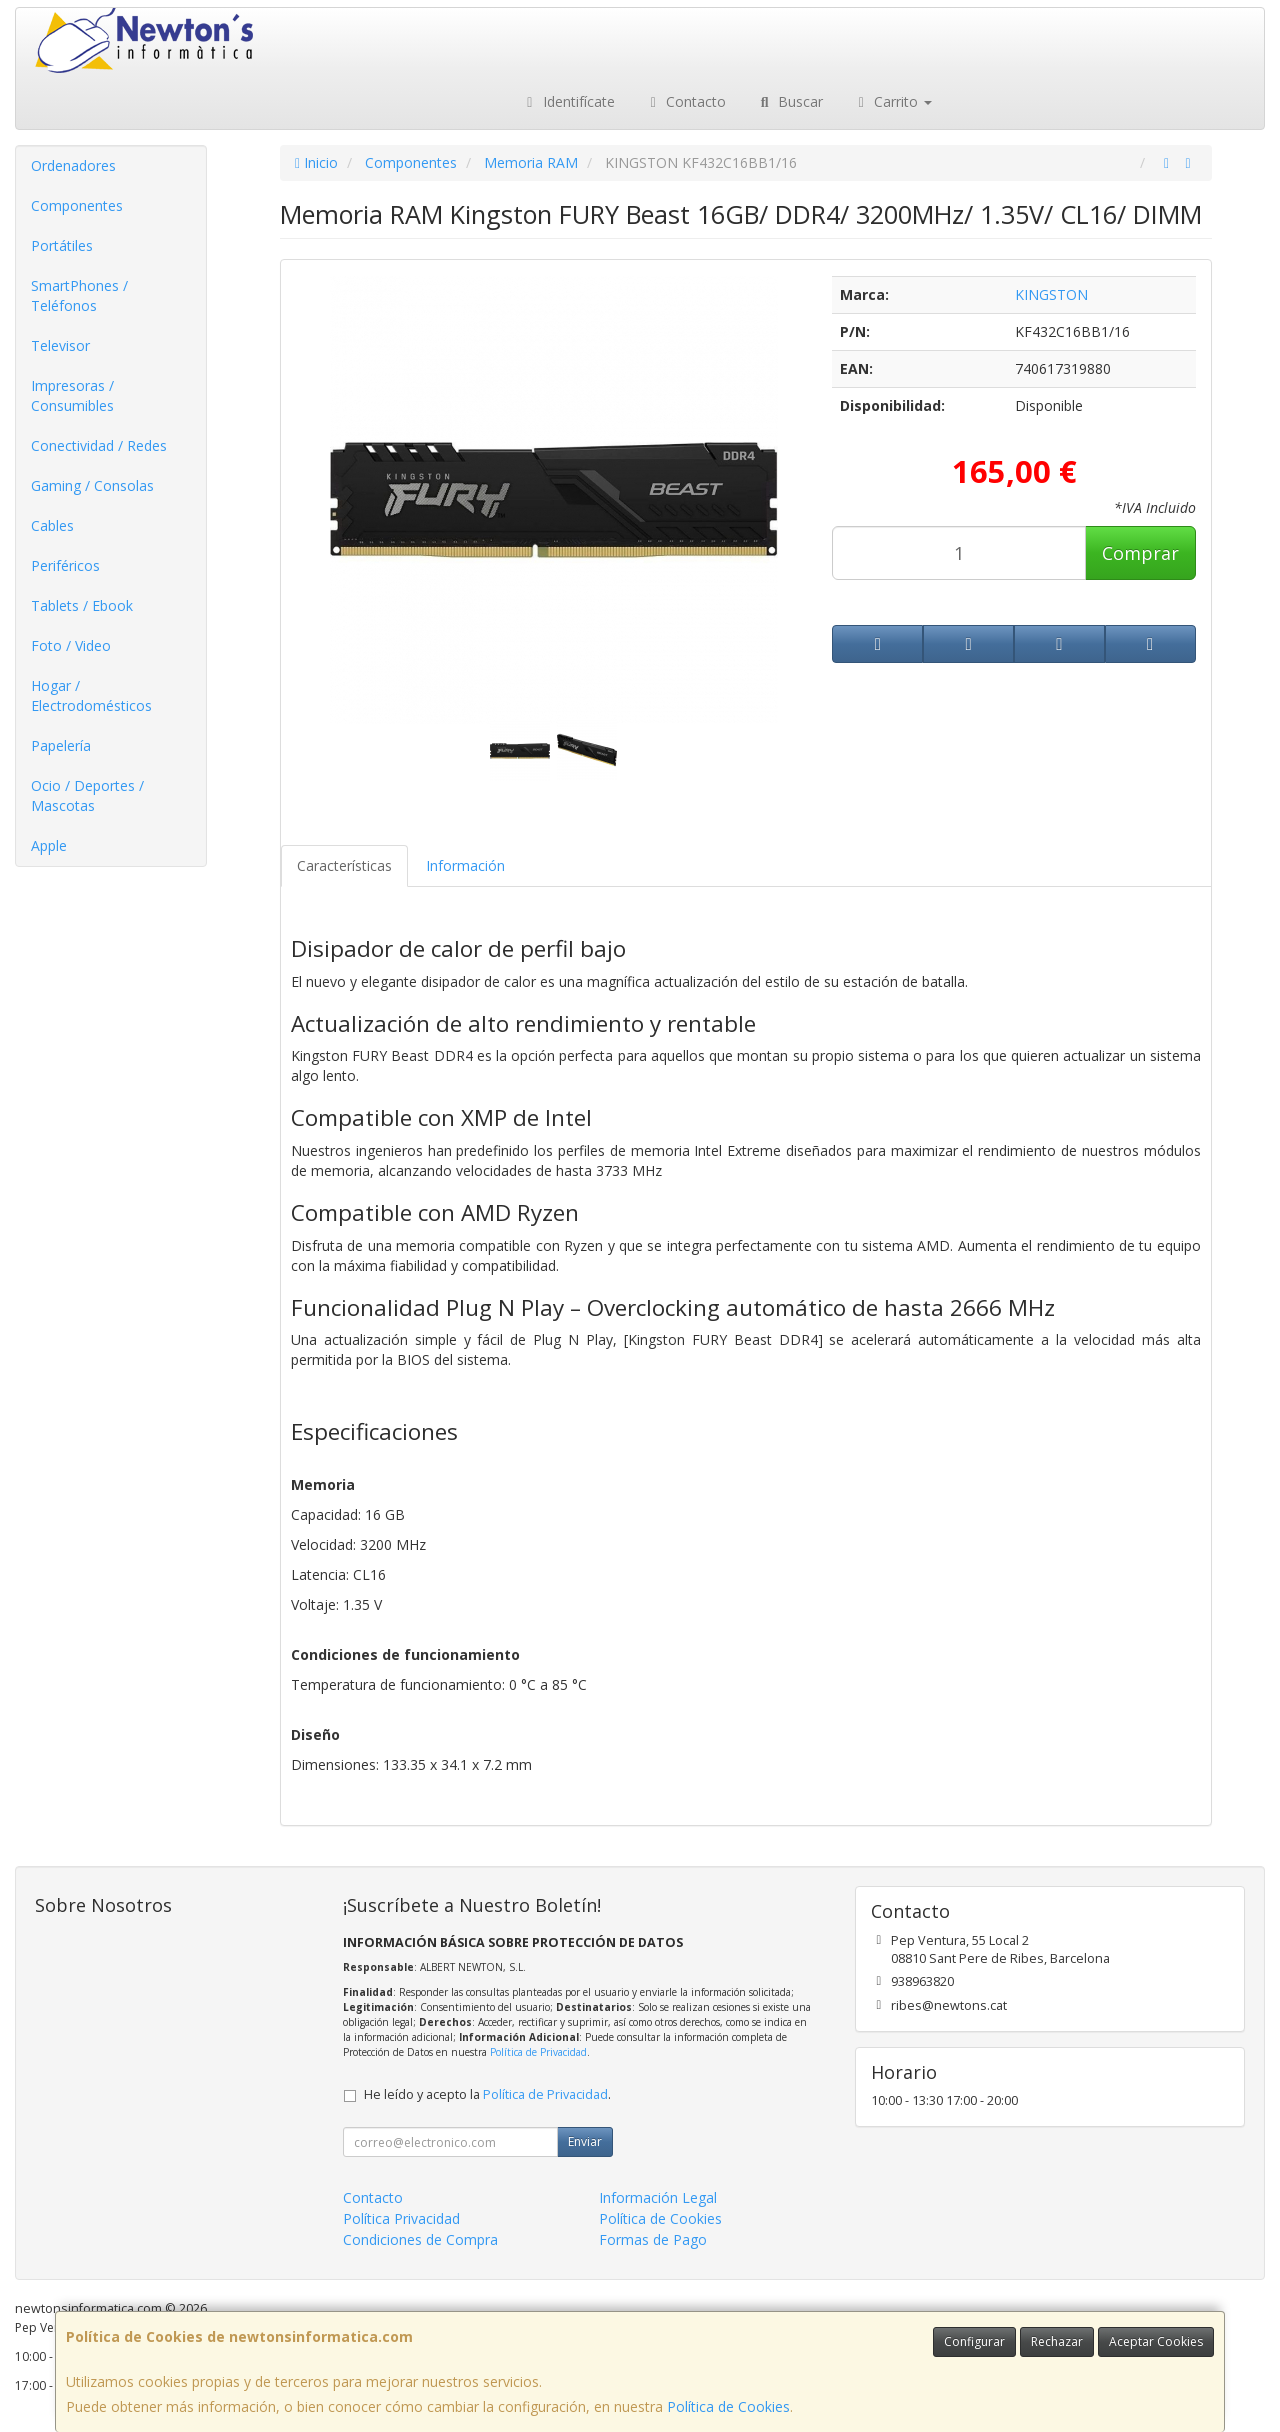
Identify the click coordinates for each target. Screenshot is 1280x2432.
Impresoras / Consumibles (72, 395)
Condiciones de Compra (420, 2239)
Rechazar (1057, 2341)
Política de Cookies (728, 2406)
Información (465, 865)
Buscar (789, 101)
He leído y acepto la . (487, 2094)
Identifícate (568, 101)
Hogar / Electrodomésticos (91, 695)
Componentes (77, 205)
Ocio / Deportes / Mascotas (87, 795)
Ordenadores (73, 165)
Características (344, 865)
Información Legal (658, 2197)
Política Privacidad (401, 2218)
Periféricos (65, 565)
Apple (49, 845)
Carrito (893, 101)
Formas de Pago (653, 2239)
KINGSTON (1051, 294)
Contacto (686, 101)
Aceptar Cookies (1156, 2341)
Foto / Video (71, 645)
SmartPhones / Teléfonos (79, 295)
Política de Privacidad (538, 2052)
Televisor (60, 345)
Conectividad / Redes (99, 445)
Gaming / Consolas (92, 485)
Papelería (61, 745)
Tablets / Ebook (82, 605)
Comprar (1140, 553)
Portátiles (62, 245)
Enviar (585, 2141)
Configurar (974, 2341)
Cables (52, 525)
